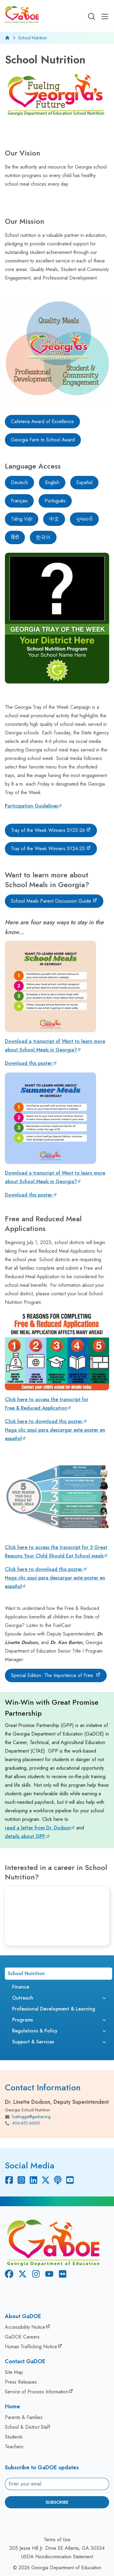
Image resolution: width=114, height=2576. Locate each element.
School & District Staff (27, 2427)
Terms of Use (57, 2539)
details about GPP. (25, 1836)
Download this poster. (29, 1063)
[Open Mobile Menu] (105, 16)
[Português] (55, 501)
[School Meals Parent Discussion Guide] (54, 901)
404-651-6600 (22, 2123)
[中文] (54, 519)
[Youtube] (70, 2180)
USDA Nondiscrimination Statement (57, 2556)
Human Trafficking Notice (31, 2346)
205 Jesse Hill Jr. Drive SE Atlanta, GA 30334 (57, 2548)
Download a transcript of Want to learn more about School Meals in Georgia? (55, 1045)
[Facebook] (9, 2180)
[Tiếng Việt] (21, 519)
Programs (22, 2019)
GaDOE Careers (22, 2336)
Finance (20, 1986)
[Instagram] (21, 2180)
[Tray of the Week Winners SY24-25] (51, 848)
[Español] (84, 482)
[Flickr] (61, 2275)
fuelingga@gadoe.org (27, 2117)
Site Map (14, 2372)
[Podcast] (58, 2180)
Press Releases (21, 2381)
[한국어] (43, 537)
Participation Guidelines (31, 805)
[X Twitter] (45, 2180)
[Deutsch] (19, 482)
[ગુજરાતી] (84, 519)
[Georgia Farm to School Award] (43, 440)
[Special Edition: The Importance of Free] (56, 1675)
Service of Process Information (36, 2391)
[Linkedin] (33, 2180)
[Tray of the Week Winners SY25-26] (51, 830)
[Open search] (91, 16)
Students (13, 2436)
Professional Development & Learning (53, 2008)
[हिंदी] (15, 537)
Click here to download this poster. (44, 1421)
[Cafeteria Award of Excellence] (42, 421)
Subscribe (57, 2502)
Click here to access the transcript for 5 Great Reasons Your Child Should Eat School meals (56, 1551)
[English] (52, 482)
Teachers (14, 2446)
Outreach (22, 1997)
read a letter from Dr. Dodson (38, 1827)
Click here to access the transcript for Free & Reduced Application (46, 1403)
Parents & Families (24, 2417)
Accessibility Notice (25, 2327)
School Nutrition (26, 1973)
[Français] (19, 501)
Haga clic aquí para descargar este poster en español (55, 1434)
